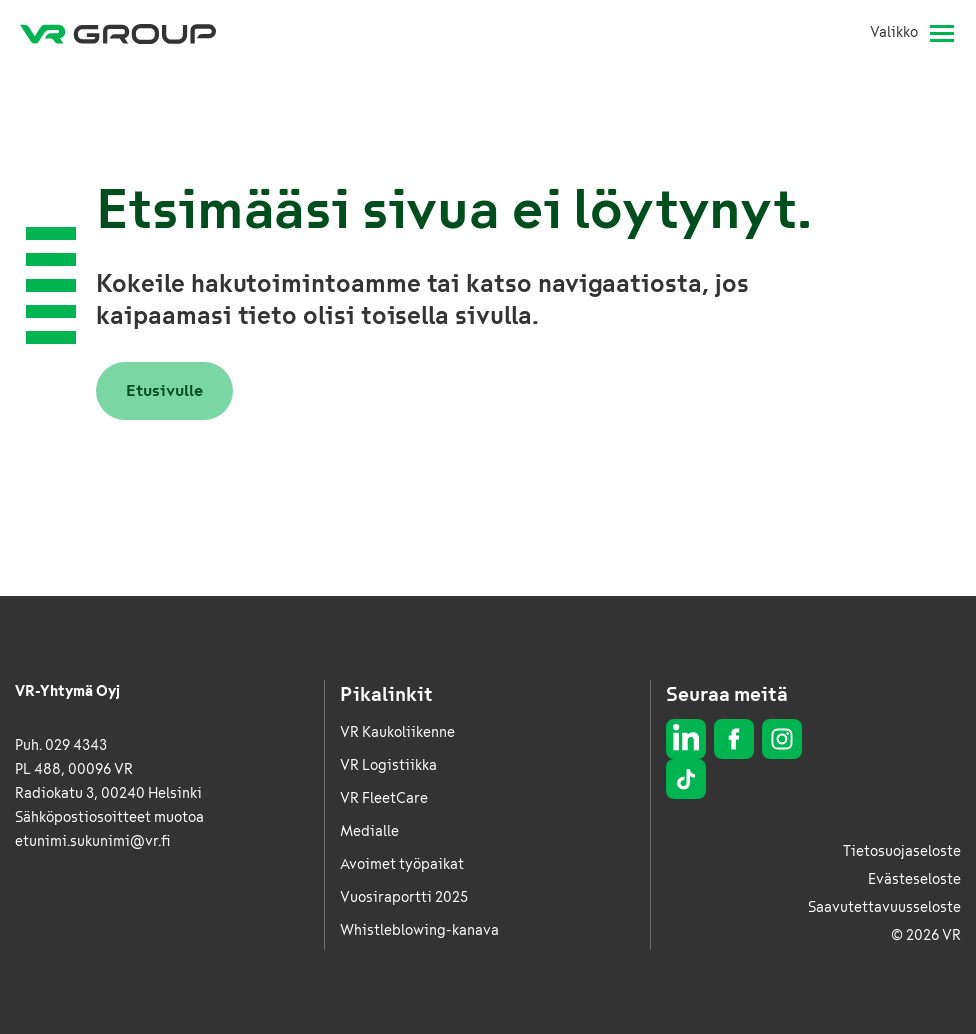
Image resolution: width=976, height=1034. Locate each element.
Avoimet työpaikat (402, 864)
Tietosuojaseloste (902, 851)
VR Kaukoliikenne (397, 732)
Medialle (369, 831)
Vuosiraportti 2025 (404, 897)
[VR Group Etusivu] (118, 33)
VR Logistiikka (388, 765)
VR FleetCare (384, 798)
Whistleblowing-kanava (419, 930)
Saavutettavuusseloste (884, 907)
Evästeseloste (914, 879)
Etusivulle (164, 390)
